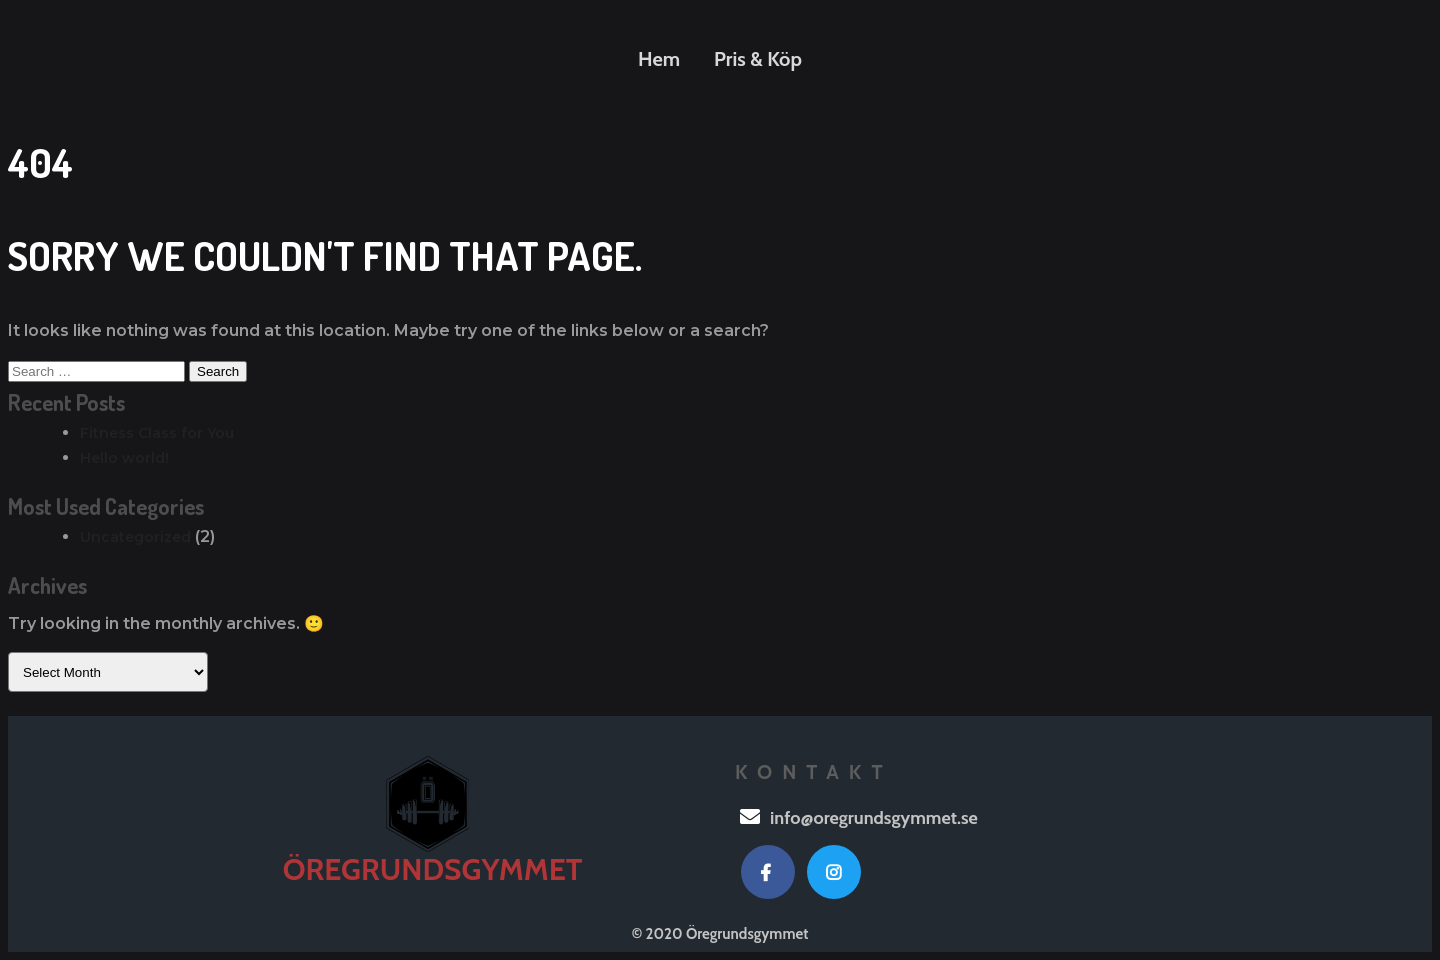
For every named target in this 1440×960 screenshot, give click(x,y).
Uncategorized (135, 537)
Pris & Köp (758, 59)
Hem (659, 59)
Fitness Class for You (157, 433)
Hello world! (124, 458)
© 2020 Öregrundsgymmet (720, 934)
